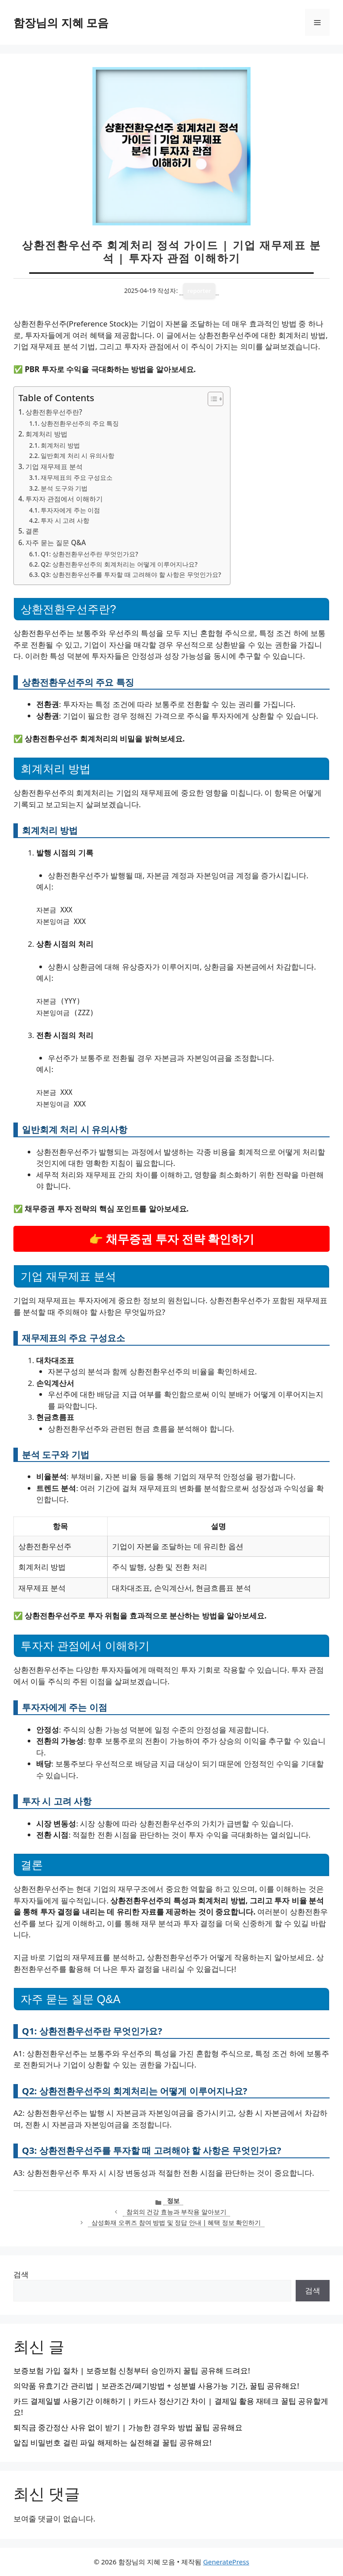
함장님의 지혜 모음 (61, 22)
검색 (21, 2274)
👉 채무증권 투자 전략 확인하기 (172, 1238)
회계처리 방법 (46, 433)
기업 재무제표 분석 (54, 466)
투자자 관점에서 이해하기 (64, 498)
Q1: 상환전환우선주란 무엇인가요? (89, 554)
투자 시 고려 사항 (65, 520)
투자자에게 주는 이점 (70, 510)
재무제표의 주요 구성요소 (77, 477)
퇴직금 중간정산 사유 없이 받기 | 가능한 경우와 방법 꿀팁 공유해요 (128, 2427)
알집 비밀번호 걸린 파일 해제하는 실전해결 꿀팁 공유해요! (112, 2442)
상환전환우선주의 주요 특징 (80, 423)
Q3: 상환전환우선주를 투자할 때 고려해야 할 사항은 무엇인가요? (131, 574)
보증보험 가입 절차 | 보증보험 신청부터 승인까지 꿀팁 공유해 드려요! (131, 2370)
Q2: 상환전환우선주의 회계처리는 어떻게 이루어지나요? (119, 564)
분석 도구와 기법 (64, 488)
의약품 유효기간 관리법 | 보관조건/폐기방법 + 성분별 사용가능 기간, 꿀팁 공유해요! (156, 2386)
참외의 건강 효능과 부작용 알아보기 (176, 2211)
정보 (173, 2200)
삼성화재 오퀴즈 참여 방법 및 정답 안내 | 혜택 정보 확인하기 (176, 2222)
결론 (32, 530)
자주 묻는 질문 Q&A (55, 542)
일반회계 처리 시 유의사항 (77, 455)
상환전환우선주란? (53, 411)
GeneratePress (226, 2561)
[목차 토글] (211, 399)
